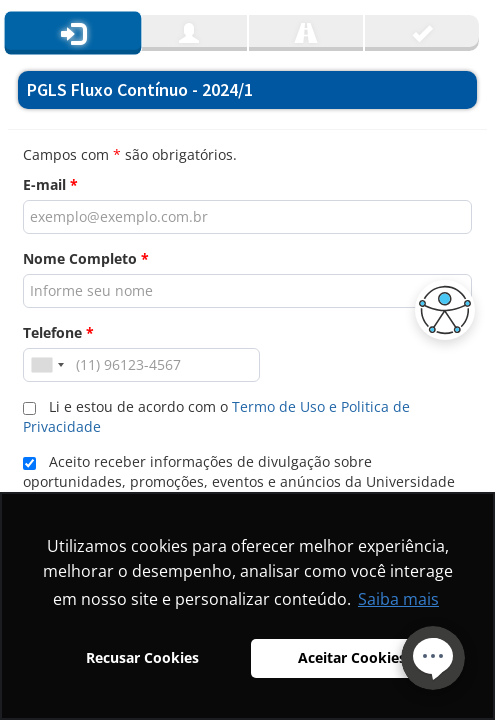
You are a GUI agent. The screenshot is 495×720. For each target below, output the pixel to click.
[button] (440, 310)
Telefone (58, 332)
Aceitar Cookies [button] (352, 657)
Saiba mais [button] (398, 599)
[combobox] (47, 365)
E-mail (50, 184)
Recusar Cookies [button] (142, 657)
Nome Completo (86, 258)
